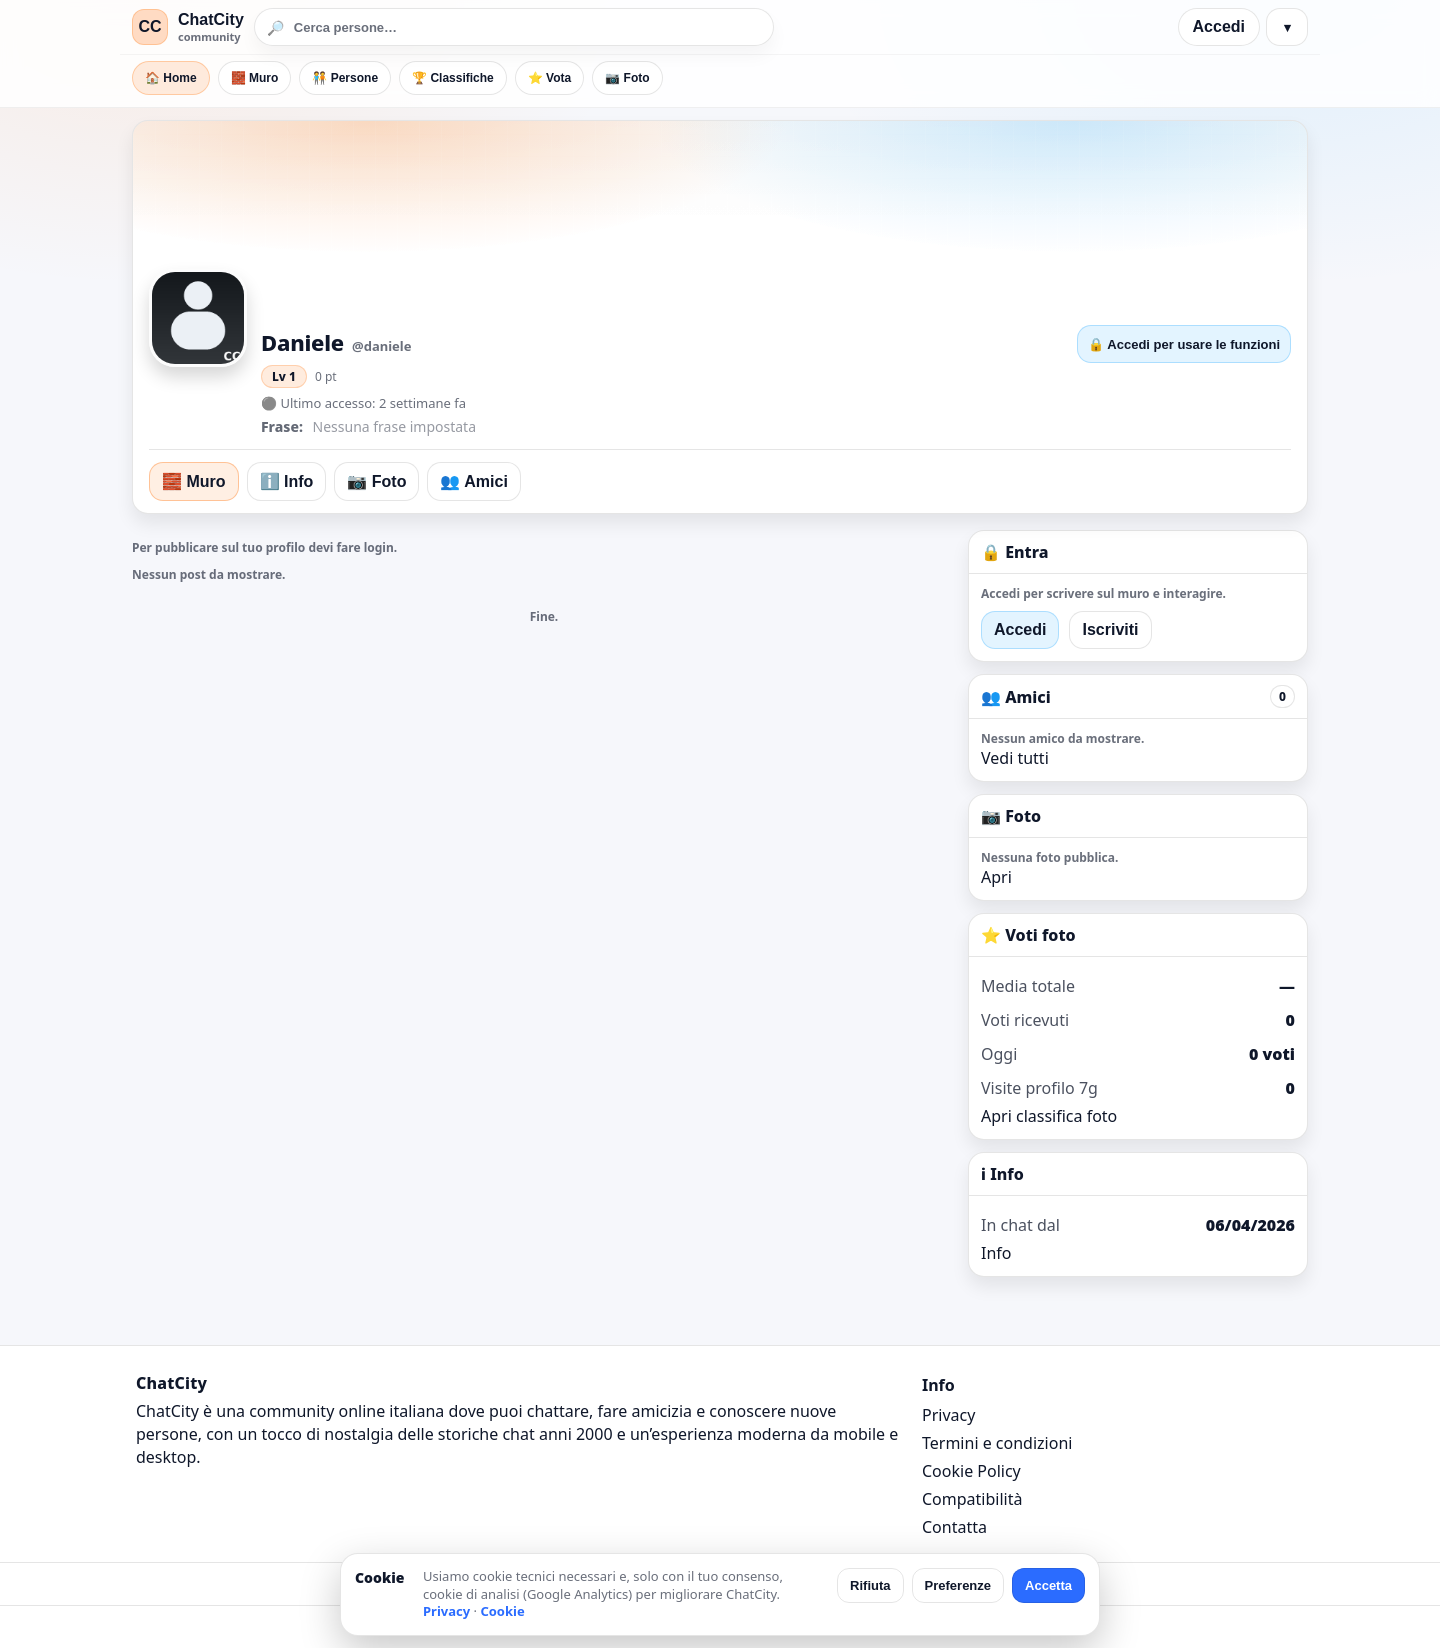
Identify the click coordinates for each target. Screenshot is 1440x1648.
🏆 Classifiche (453, 78)
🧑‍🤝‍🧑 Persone (345, 78)
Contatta (954, 1527)
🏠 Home (171, 78)
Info (996, 1253)
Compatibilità (972, 1499)
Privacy (948, 1415)
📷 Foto (627, 78)
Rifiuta (870, 1585)
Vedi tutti (1015, 758)
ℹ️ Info (287, 481)
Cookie (502, 1611)
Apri (996, 877)
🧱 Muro (255, 78)
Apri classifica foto (1049, 1116)
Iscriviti (1110, 629)
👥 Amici (473, 481)
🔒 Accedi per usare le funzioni (1184, 344)
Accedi (1219, 26)
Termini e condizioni (997, 1443)
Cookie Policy (971, 1471)
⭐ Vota (549, 78)
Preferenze (958, 1585)
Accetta (1048, 1585)
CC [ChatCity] (149, 26)
